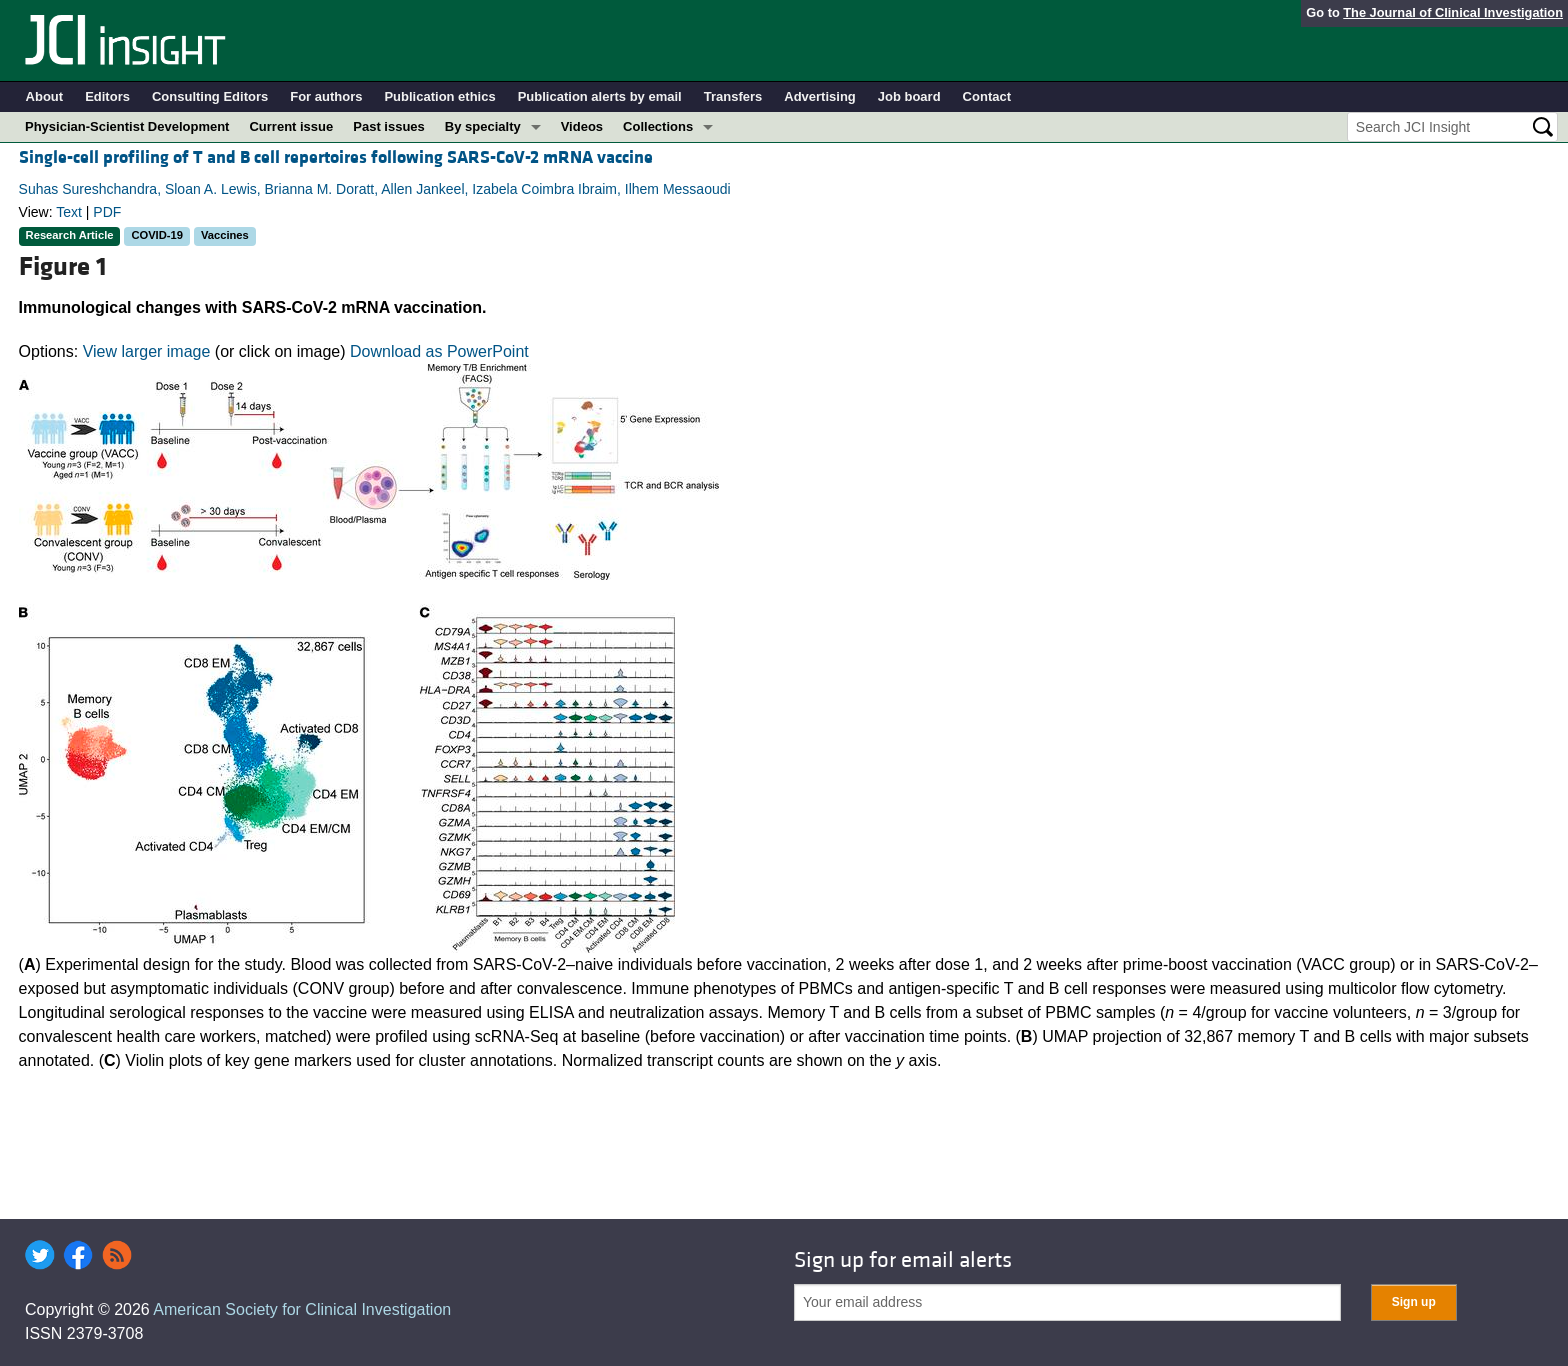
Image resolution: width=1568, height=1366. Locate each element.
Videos (582, 126)
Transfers (733, 96)
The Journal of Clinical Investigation (1453, 12)
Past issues (389, 126)
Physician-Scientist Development (127, 126)
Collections (658, 126)
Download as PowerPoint (439, 351)
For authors (326, 96)
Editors (107, 96)
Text (69, 212)
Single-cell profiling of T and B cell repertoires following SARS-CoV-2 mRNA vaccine (336, 157)
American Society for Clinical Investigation (302, 1309)
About (45, 96)
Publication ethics (439, 96)
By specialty (483, 126)
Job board (909, 96)
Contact (987, 96)
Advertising (820, 96)
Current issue (291, 126)
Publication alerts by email (600, 96)
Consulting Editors (210, 96)
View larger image (147, 351)
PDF (107, 212)
